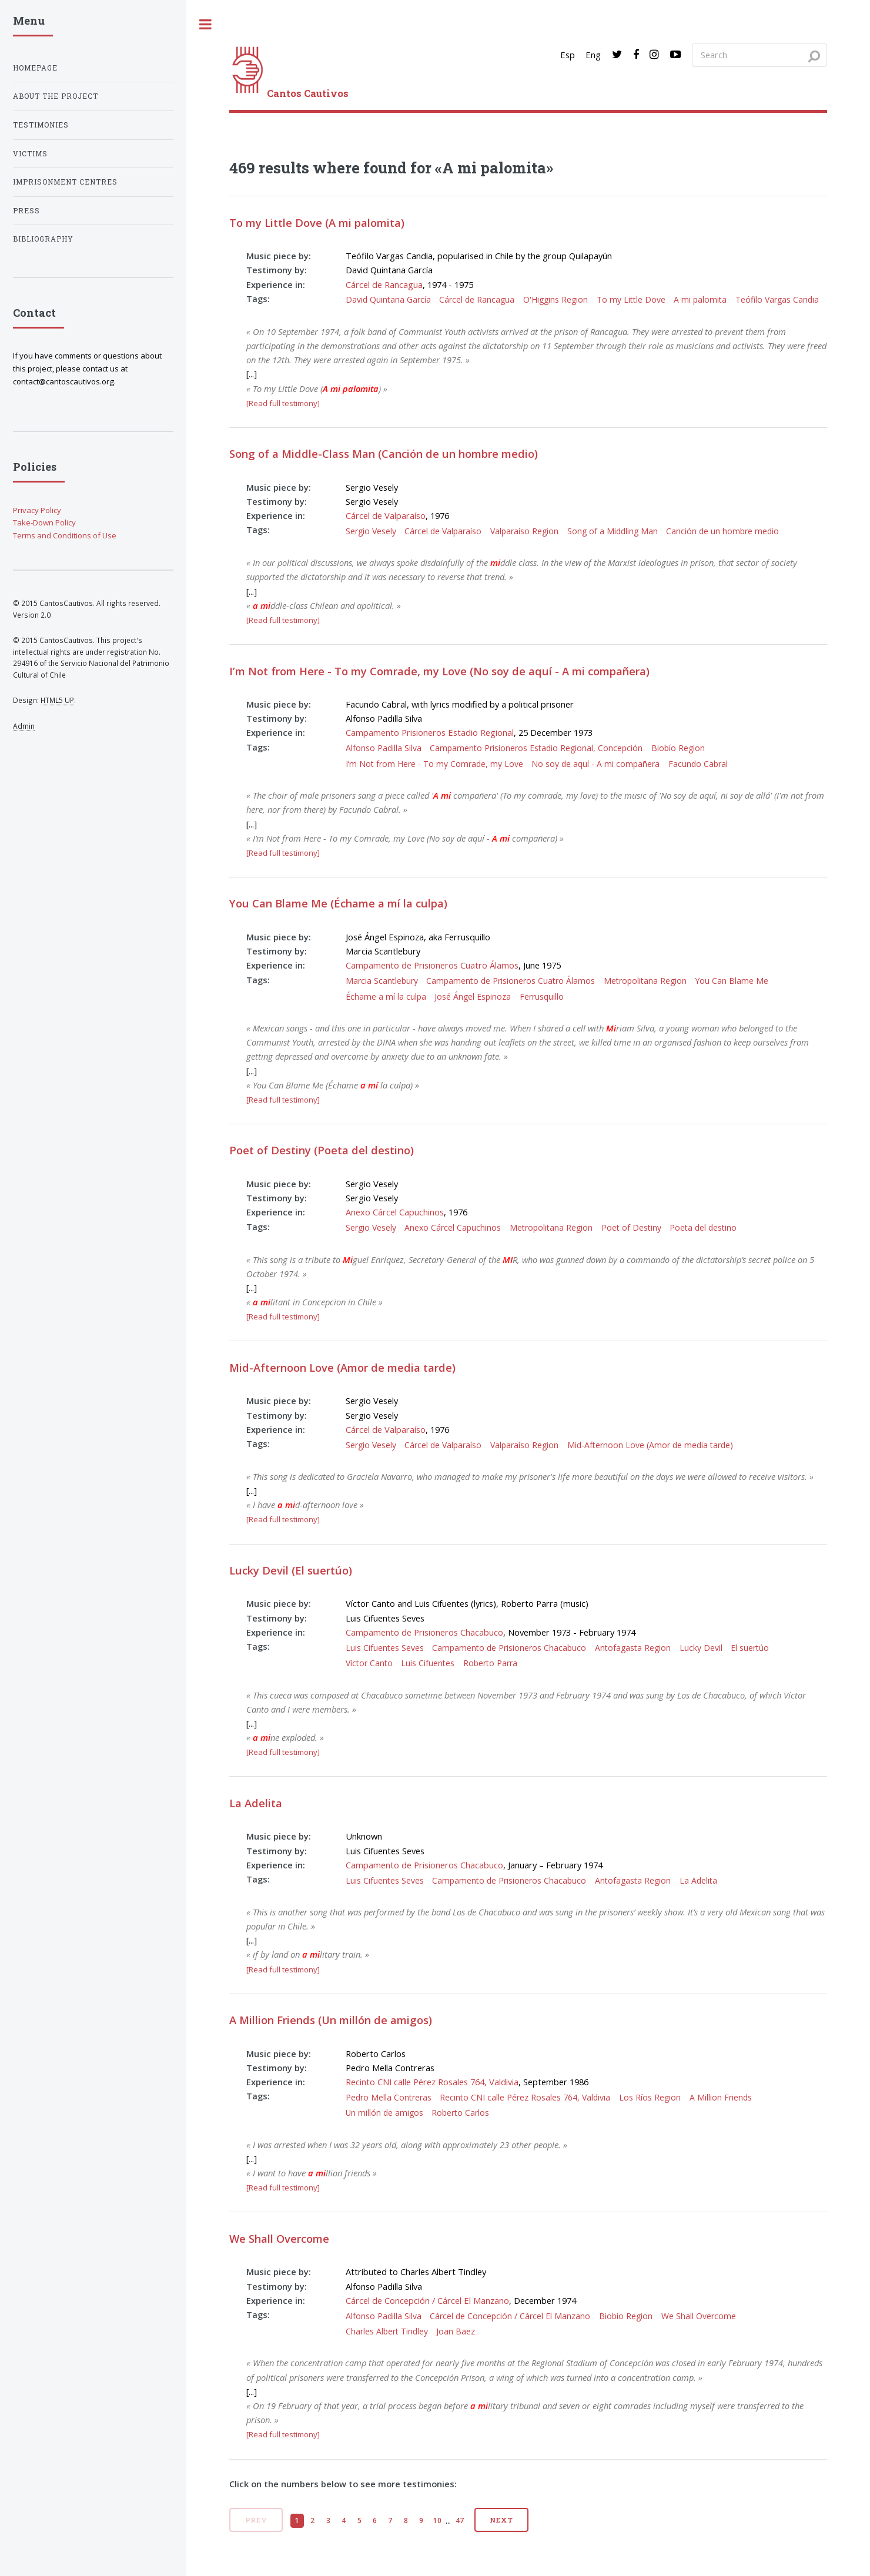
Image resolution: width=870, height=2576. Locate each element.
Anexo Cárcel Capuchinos (395, 1212)
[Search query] (759, 54)
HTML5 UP (57, 700)
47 (460, 2520)
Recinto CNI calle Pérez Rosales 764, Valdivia (432, 2082)
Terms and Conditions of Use (64, 535)
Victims (30, 153)
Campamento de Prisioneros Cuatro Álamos (432, 965)
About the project (55, 96)
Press (26, 210)
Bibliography (43, 239)
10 (437, 2520)
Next (501, 2519)
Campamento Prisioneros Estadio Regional (430, 732)
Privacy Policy (37, 510)
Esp (567, 55)
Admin (24, 726)
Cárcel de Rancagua (384, 284)
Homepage (35, 67)
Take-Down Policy (44, 522)
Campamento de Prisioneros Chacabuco (424, 1632)
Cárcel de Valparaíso (386, 515)
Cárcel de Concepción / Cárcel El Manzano (427, 2300)
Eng (593, 55)
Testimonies (41, 124)
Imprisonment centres (65, 181)
